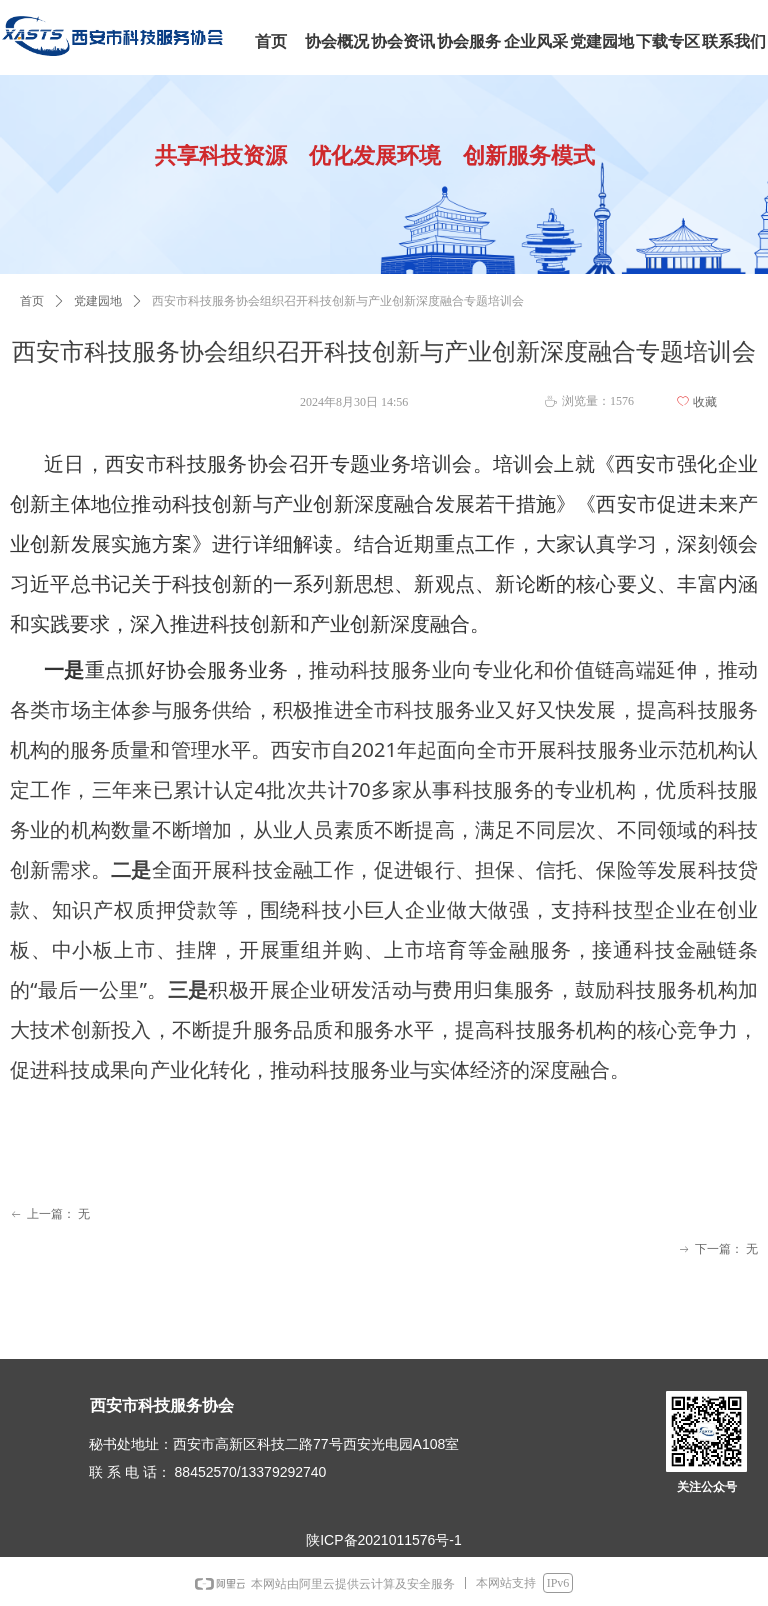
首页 (32, 301)
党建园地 (98, 301)
